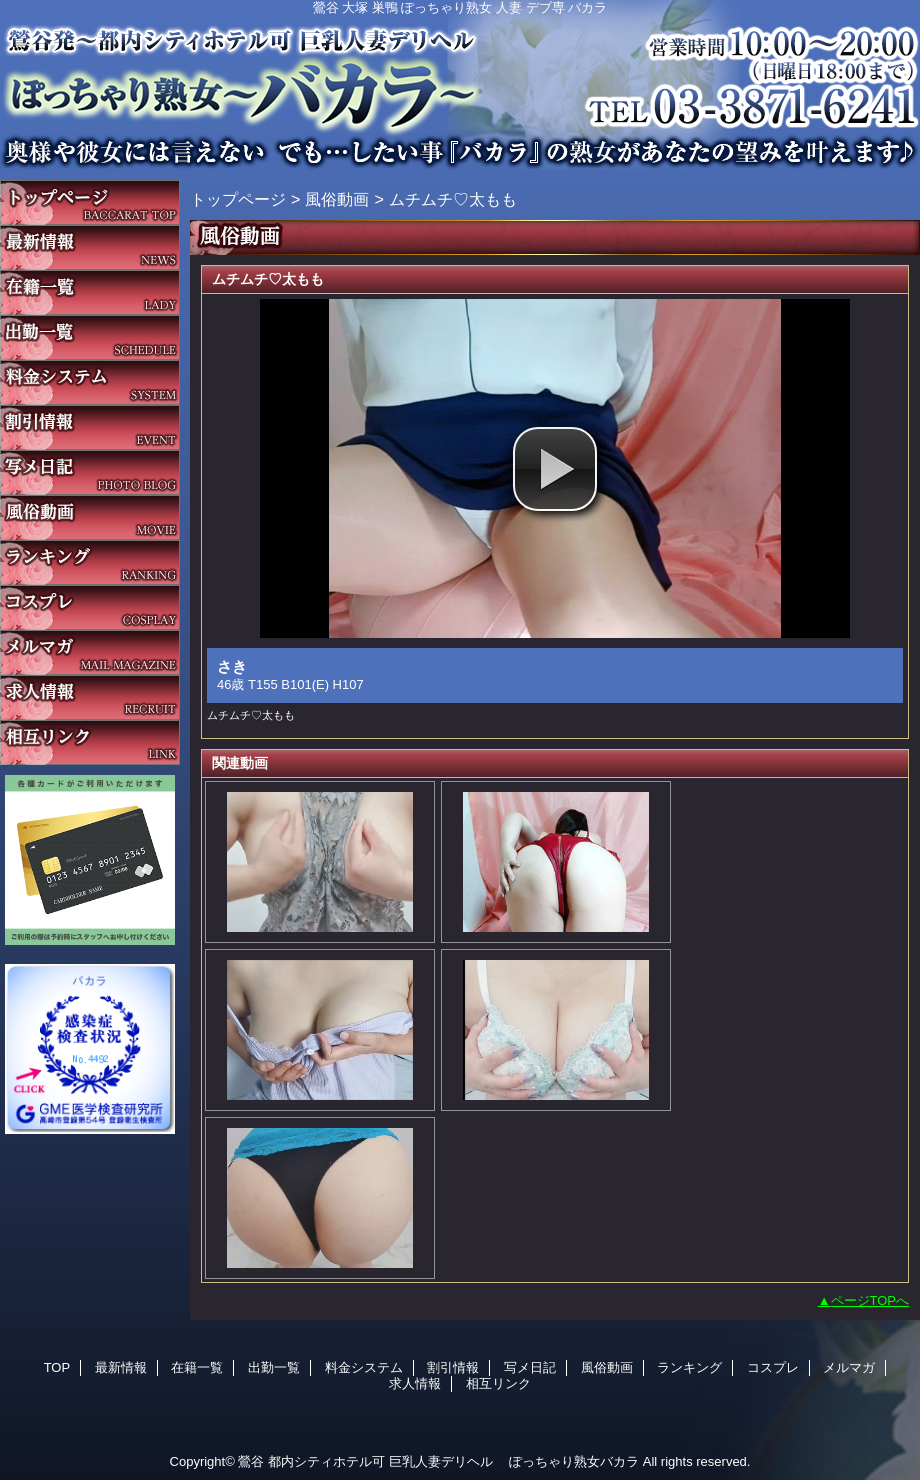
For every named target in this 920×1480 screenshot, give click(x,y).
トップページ (238, 199)
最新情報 (90, 247)
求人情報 (90, 697)
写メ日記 (90, 472)
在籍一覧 (90, 292)
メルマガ (90, 652)
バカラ (460, 85)
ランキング (90, 562)
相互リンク (90, 742)
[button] (555, 469)
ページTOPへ (870, 1300)
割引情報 (90, 427)
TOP (90, 202)
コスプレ (90, 607)
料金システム (90, 382)
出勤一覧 (90, 337)
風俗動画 (90, 517)
